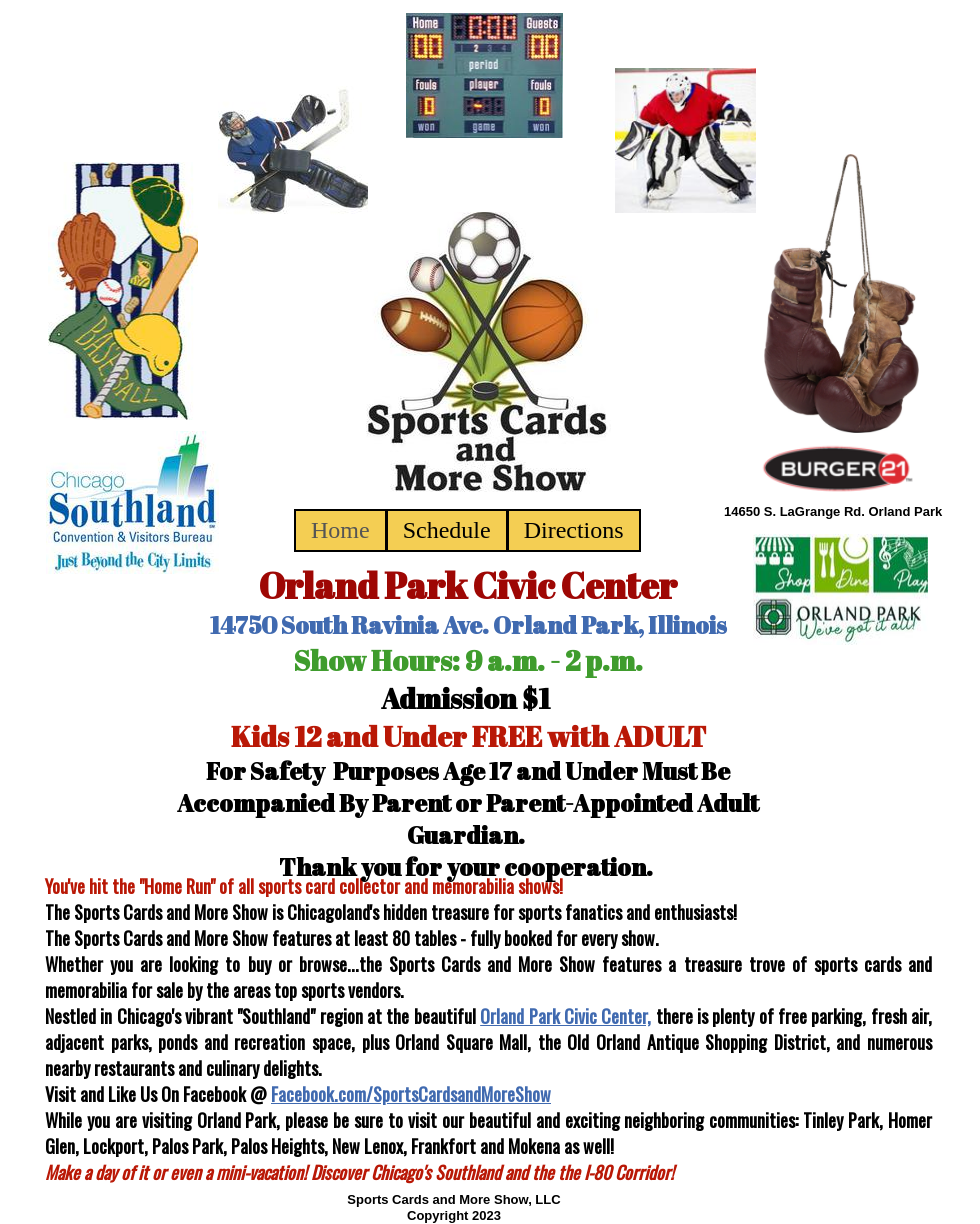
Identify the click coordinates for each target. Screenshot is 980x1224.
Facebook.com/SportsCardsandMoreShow (411, 1094)
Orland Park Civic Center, (565, 1016)
